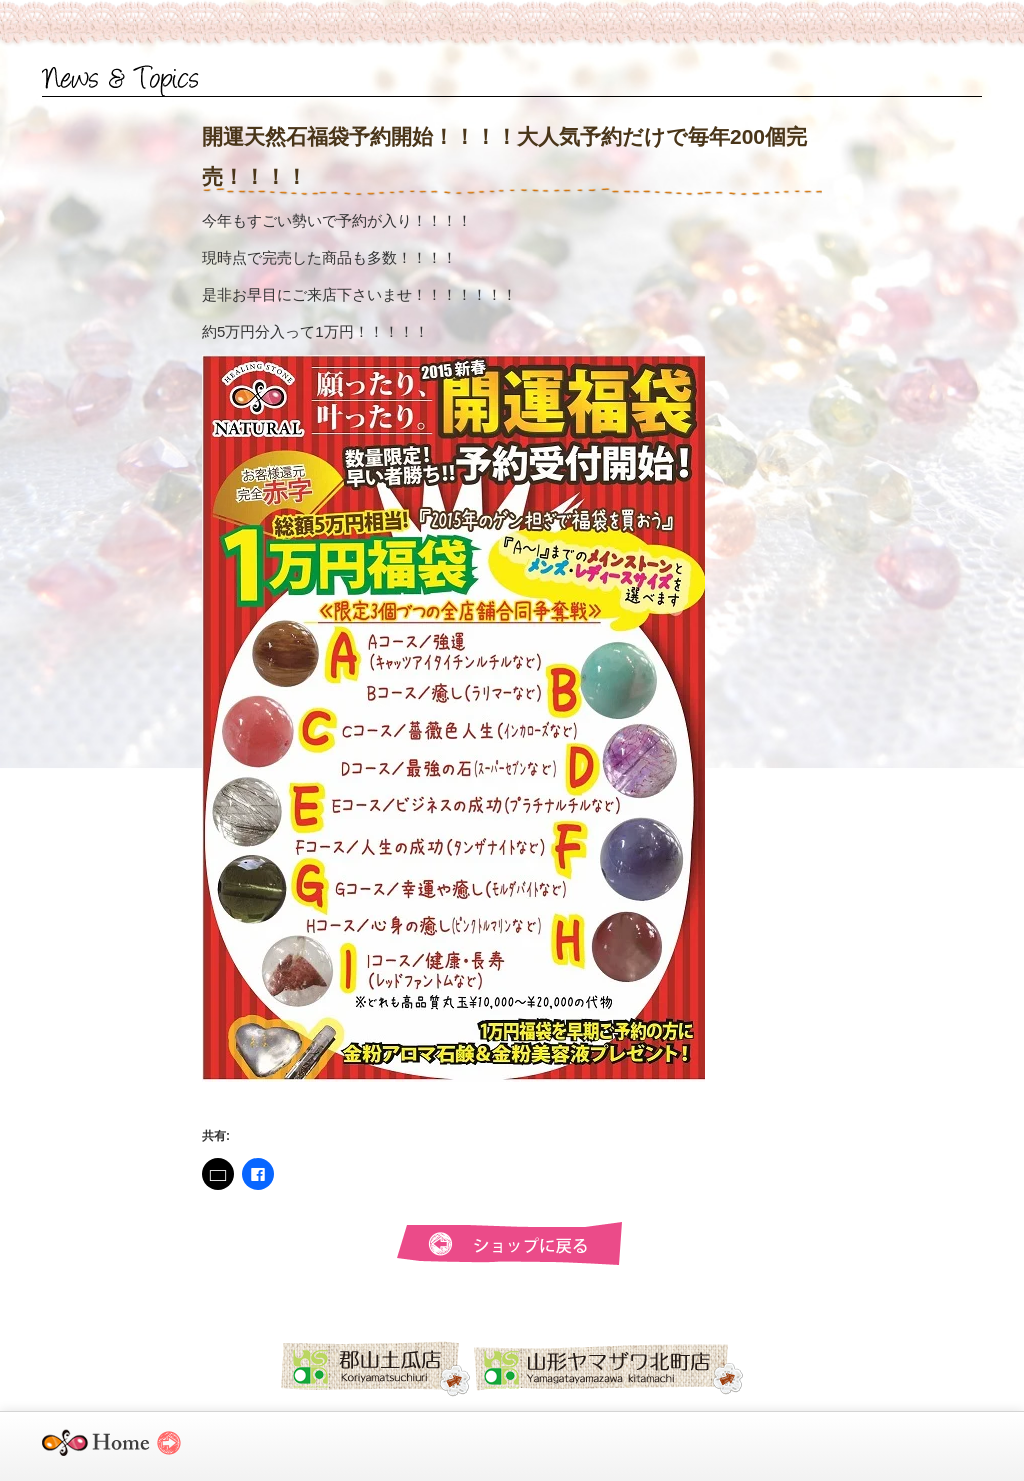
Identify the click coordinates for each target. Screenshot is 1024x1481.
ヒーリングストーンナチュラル (129, 1451)
